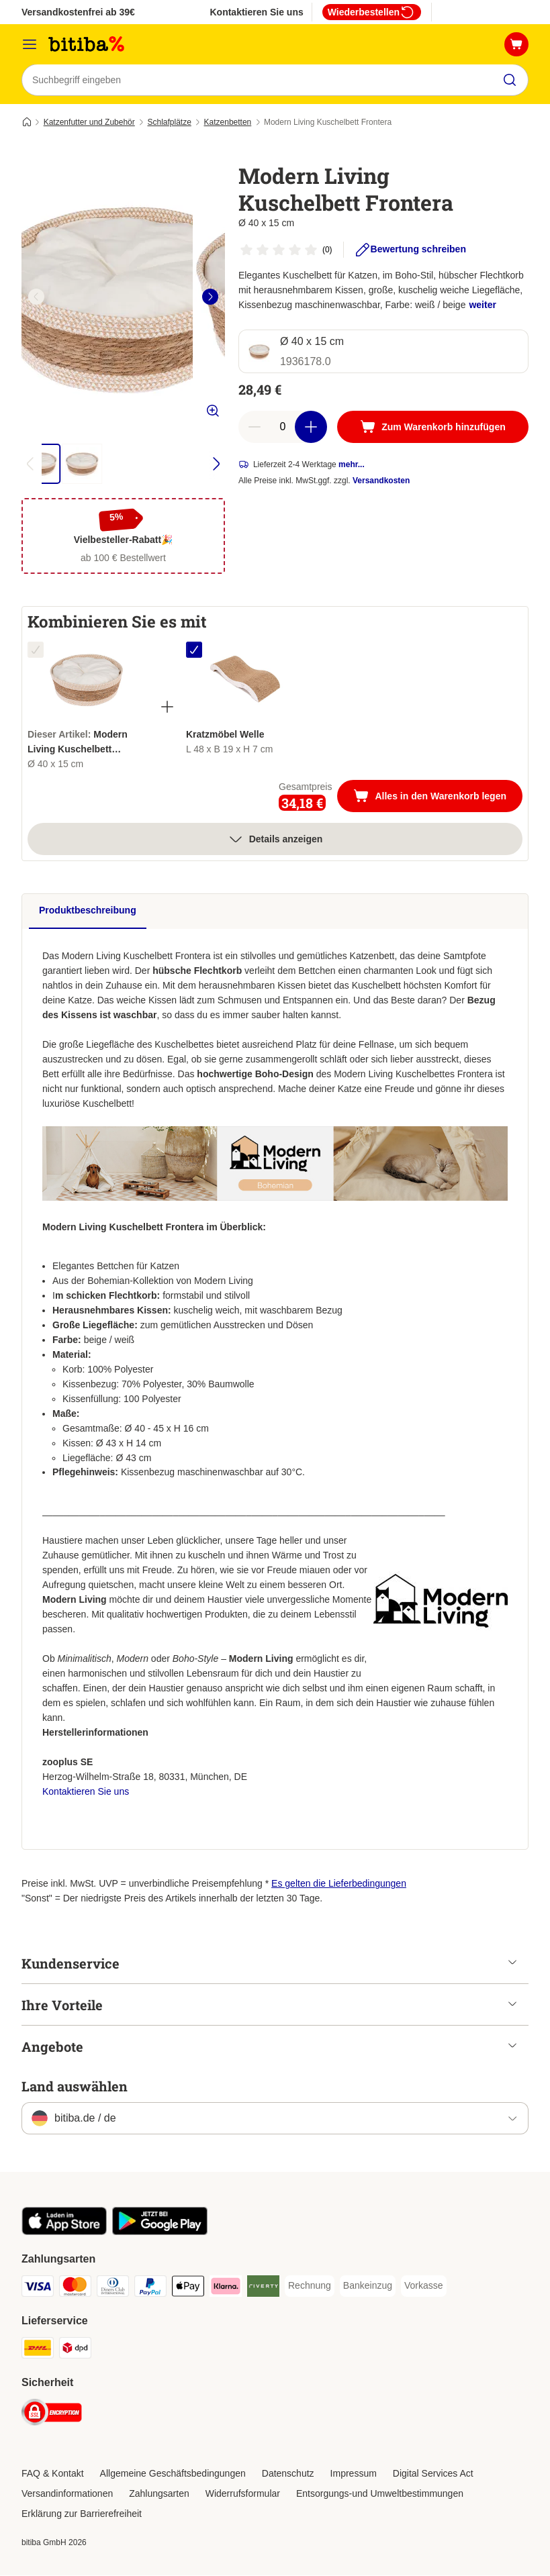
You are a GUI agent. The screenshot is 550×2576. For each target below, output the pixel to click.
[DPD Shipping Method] (75, 2351)
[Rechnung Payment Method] (309, 2286)
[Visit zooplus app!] (64, 2232)
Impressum (353, 2474)
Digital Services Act (433, 2474)
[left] (36, 297)
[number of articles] (282, 427)
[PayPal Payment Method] (150, 2289)
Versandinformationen (67, 2494)
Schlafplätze (169, 123)
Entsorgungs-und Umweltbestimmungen (379, 2494)
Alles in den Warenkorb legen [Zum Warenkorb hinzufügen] (437, 798)
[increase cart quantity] (311, 427)
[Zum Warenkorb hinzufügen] (433, 427)
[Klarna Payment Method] (226, 2289)
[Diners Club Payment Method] (113, 2289)
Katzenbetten (228, 123)
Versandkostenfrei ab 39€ (78, 12)
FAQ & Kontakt (52, 2474)
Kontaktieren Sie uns (256, 12)
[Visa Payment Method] (37, 2289)
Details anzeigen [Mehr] (275, 840)
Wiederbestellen (372, 12)
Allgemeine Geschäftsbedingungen (173, 2474)
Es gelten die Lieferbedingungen (338, 1884)
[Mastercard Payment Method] (75, 2289)
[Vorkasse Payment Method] (423, 2286)
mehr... (351, 465)
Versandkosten (381, 481)
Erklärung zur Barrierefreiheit (81, 2514)
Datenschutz (288, 2474)
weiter (482, 305)
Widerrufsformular (242, 2494)
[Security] (51, 2415)
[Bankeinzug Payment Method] (367, 2286)
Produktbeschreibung (87, 910)
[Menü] (29, 44)
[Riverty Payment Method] (263, 2289)
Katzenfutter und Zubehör (89, 123)
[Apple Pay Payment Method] (188, 2289)
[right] (210, 297)
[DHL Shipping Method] (37, 2351)
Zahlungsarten (159, 2494)
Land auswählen (74, 2087)
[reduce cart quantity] (254, 427)
